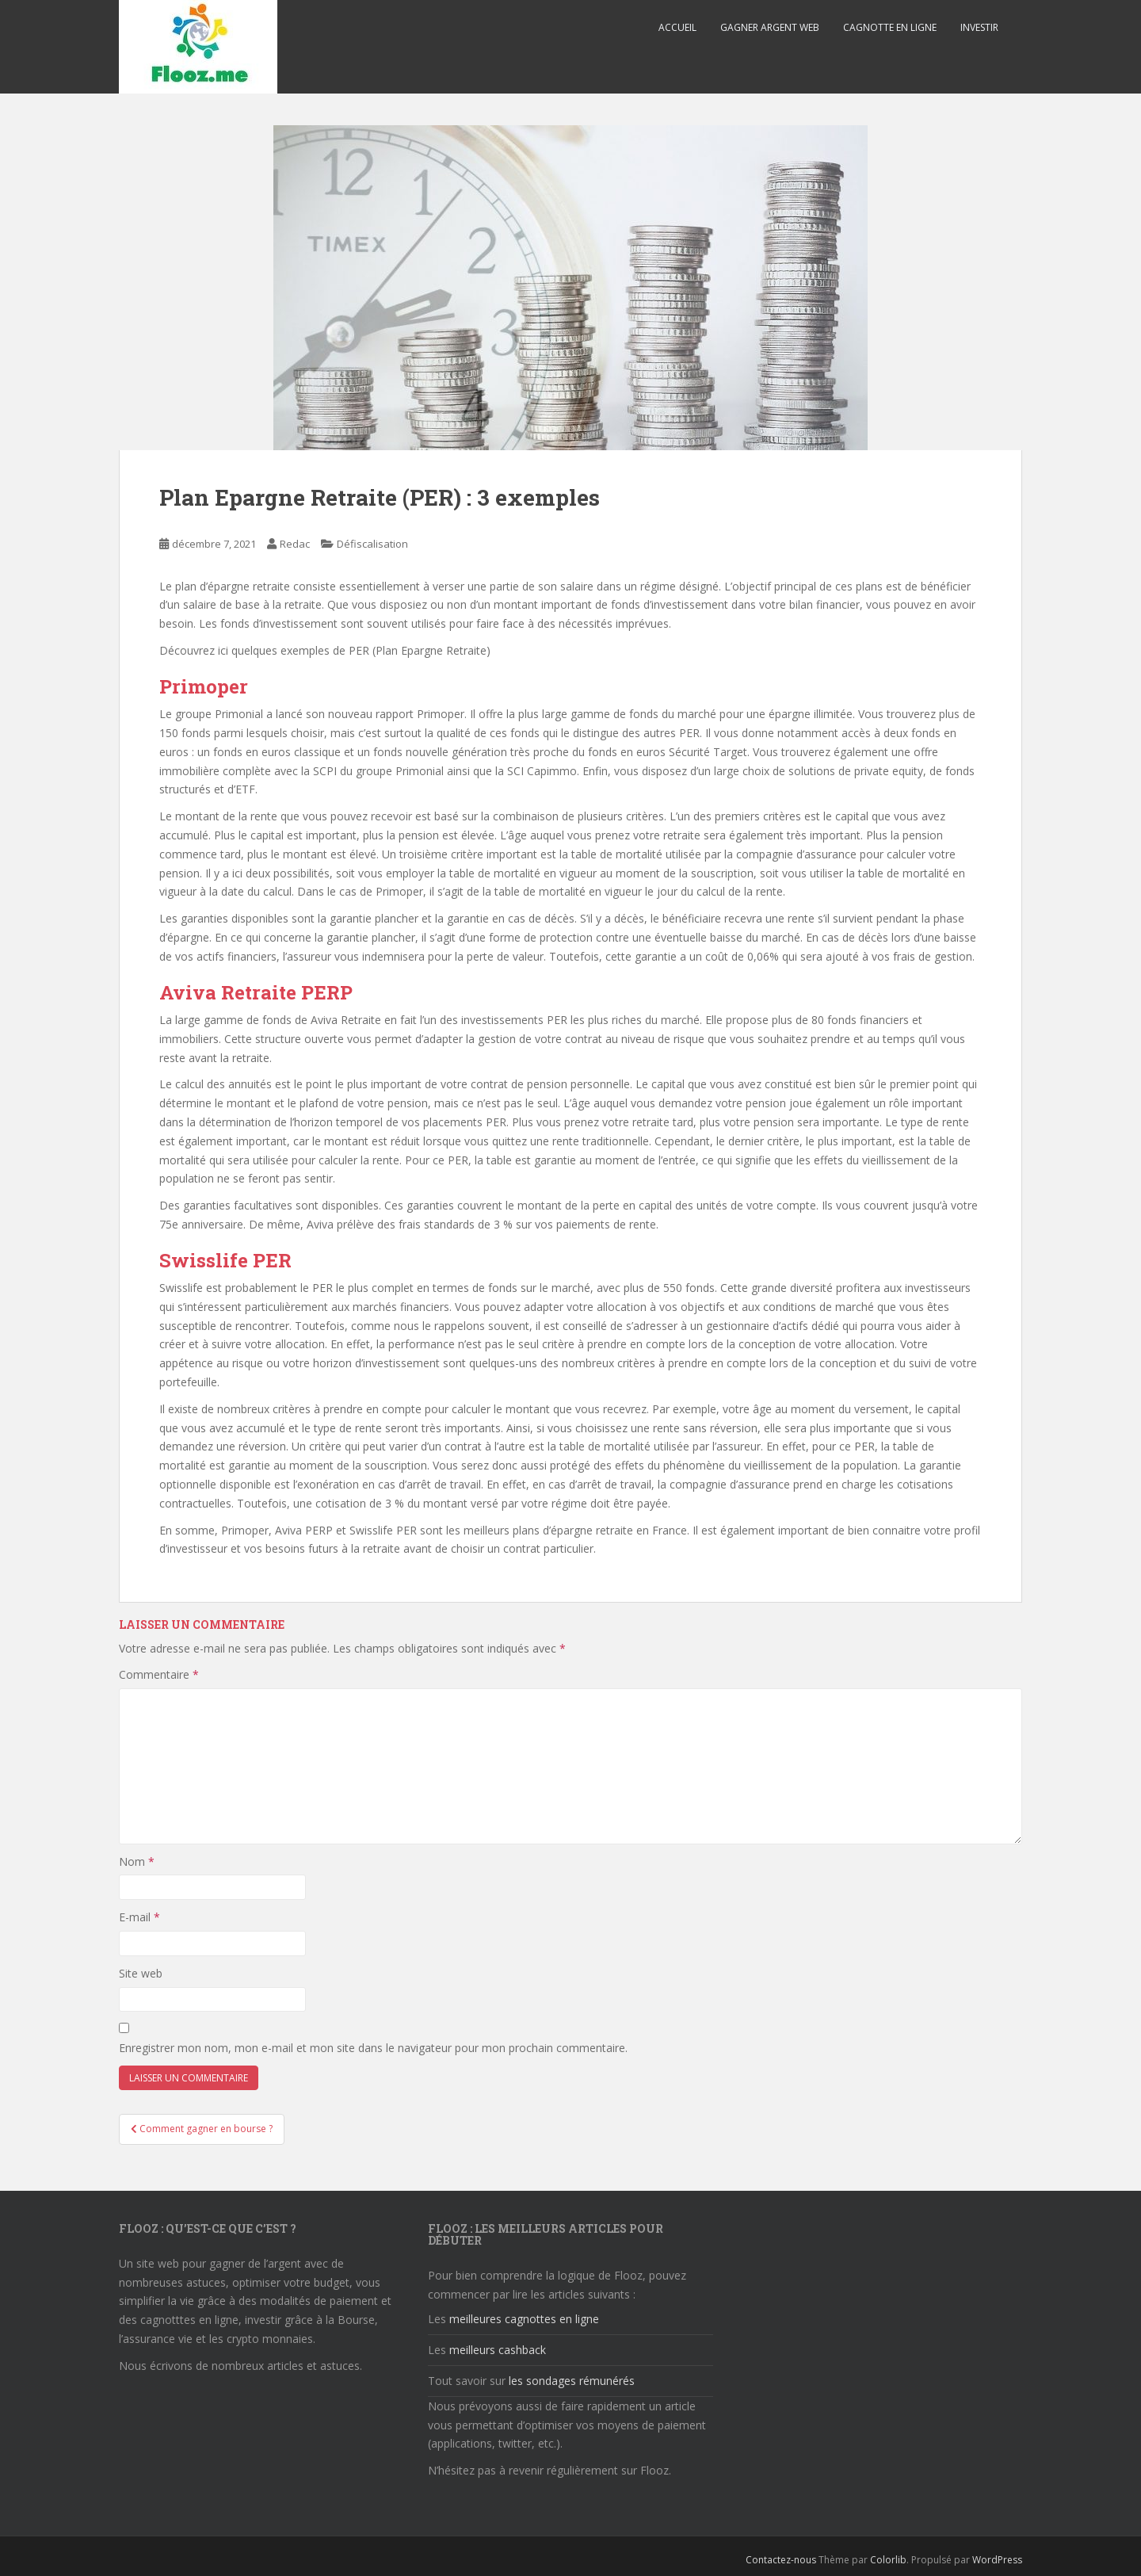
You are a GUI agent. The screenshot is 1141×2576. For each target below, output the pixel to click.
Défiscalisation (372, 544)
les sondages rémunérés (572, 2380)
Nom (137, 1861)
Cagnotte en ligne (890, 27)
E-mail (139, 1916)
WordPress (997, 2559)
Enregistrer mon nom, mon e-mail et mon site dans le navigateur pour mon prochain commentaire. (373, 2047)
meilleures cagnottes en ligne (524, 2318)
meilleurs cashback (497, 2349)
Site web (140, 1973)
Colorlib (888, 2559)
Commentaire (159, 1674)
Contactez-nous (781, 2559)
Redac (295, 544)
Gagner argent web (769, 27)
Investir (979, 27)
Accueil (677, 27)
